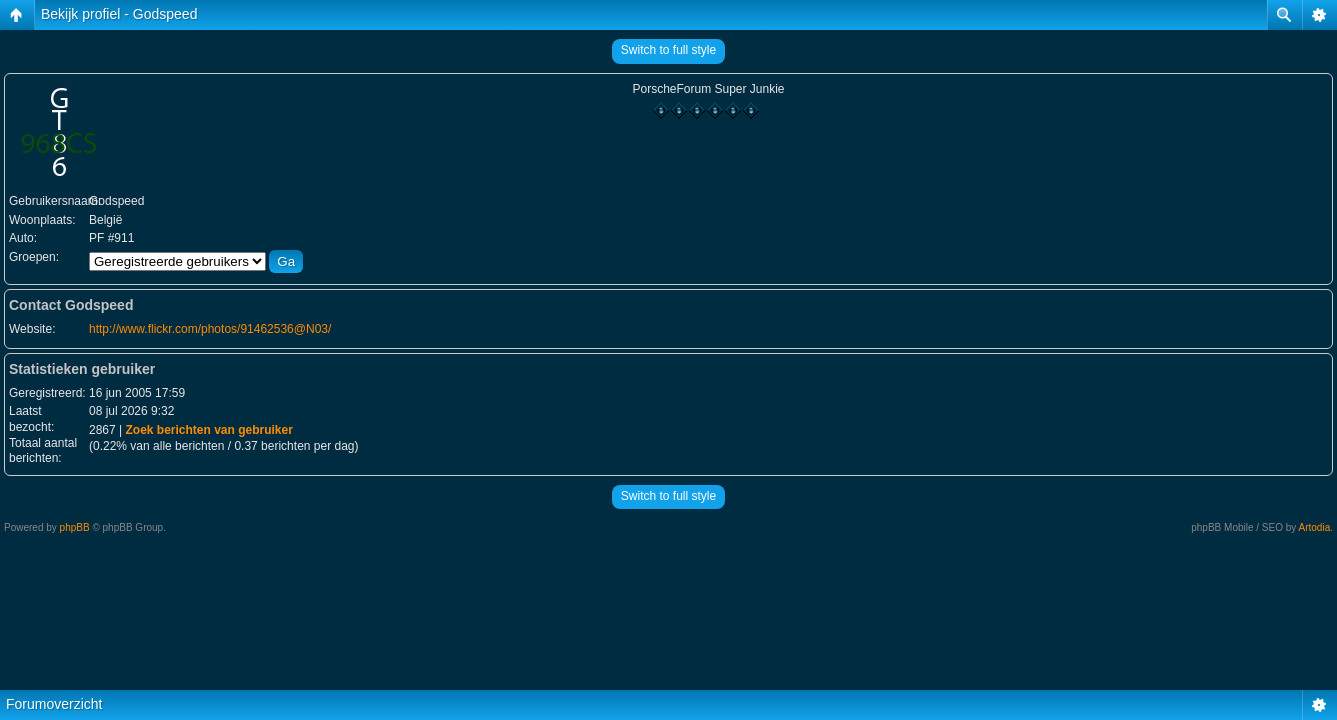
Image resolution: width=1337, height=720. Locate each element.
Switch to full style (668, 50)
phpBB (75, 527)
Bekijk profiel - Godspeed (119, 14)
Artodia (1315, 527)
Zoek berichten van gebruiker (208, 430)
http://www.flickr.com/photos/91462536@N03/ (210, 329)
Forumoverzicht (54, 704)
